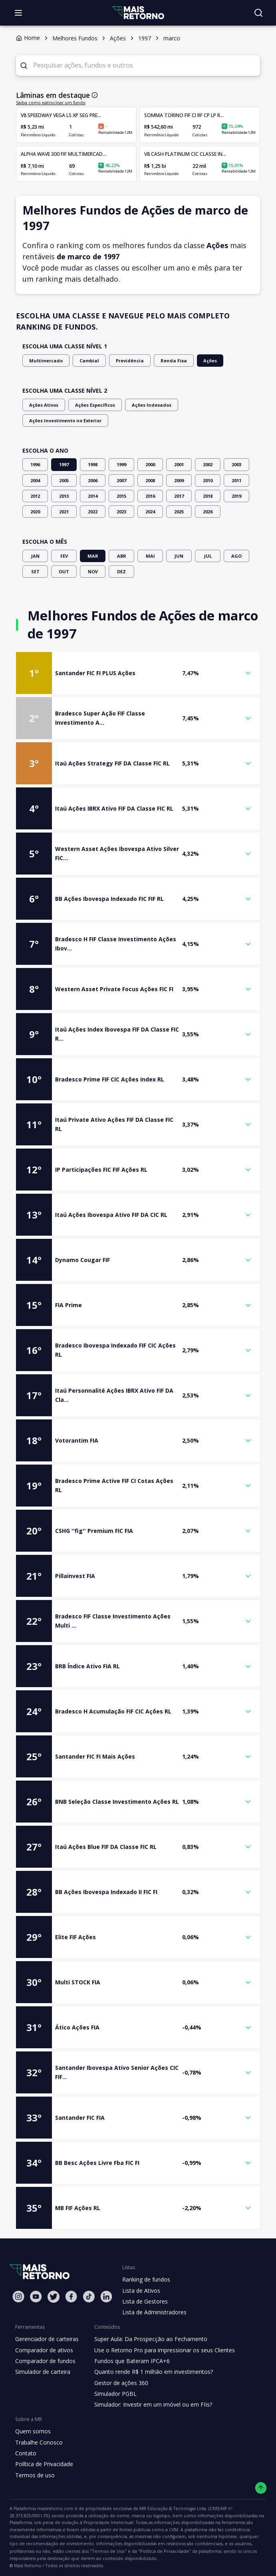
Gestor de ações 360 (121, 2383)
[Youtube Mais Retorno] (36, 2296)
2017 (179, 496)
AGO (236, 556)
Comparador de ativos (44, 2350)
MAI (150, 556)
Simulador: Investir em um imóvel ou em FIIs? (154, 2404)
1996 (35, 464)
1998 (92, 464)
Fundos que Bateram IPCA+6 (132, 2361)
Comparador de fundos (45, 2361)
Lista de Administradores (154, 2312)
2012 (35, 496)
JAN (35, 556)
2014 (92, 496)
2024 (150, 511)
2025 (179, 511)
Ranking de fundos (146, 2279)
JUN (179, 556)
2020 (35, 511)
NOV (92, 571)
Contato (25, 2453)
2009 (179, 480)
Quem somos (32, 2431)
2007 (121, 480)
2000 (150, 464)
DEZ (121, 571)
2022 (92, 511)
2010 (207, 480)
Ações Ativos (43, 405)
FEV (64, 556)
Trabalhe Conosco (38, 2442)
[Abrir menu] (18, 13)
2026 (207, 511)
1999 (121, 464)
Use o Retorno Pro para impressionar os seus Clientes (165, 2350)
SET (35, 571)
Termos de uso (34, 2475)
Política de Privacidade (44, 2464)
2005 (64, 480)
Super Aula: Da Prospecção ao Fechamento (151, 2339)
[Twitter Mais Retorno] (54, 2297)
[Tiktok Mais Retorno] (89, 2296)
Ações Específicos (92, 405)
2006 (92, 480)
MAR (92, 556)
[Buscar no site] (258, 13)
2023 (121, 511)
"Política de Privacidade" (34, 2552)
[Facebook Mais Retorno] (71, 2296)
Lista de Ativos (140, 2290)
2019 (236, 496)
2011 (236, 480)
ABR (121, 556)
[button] (138, 673)
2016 (150, 496)
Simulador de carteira (43, 2371)
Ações (200, 360)
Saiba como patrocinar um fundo (47, 102)
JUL (207, 556)
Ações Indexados (146, 405)
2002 (207, 464)
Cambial (85, 360)
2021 (64, 511)
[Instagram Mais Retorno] (18, 2296)
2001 (179, 464)
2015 (121, 496)
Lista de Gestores (144, 2301)
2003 (236, 464)
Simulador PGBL (116, 2393)
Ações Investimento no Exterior (63, 420)
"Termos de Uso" (226, 2544)
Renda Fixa (166, 360)
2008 (150, 480)
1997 (64, 464)
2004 (35, 480)
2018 (207, 496)
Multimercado (44, 360)
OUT (64, 571)
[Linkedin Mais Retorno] (106, 2296)
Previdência (124, 360)
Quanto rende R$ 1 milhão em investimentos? (154, 2371)
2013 (64, 496)
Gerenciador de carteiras (47, 2339)
